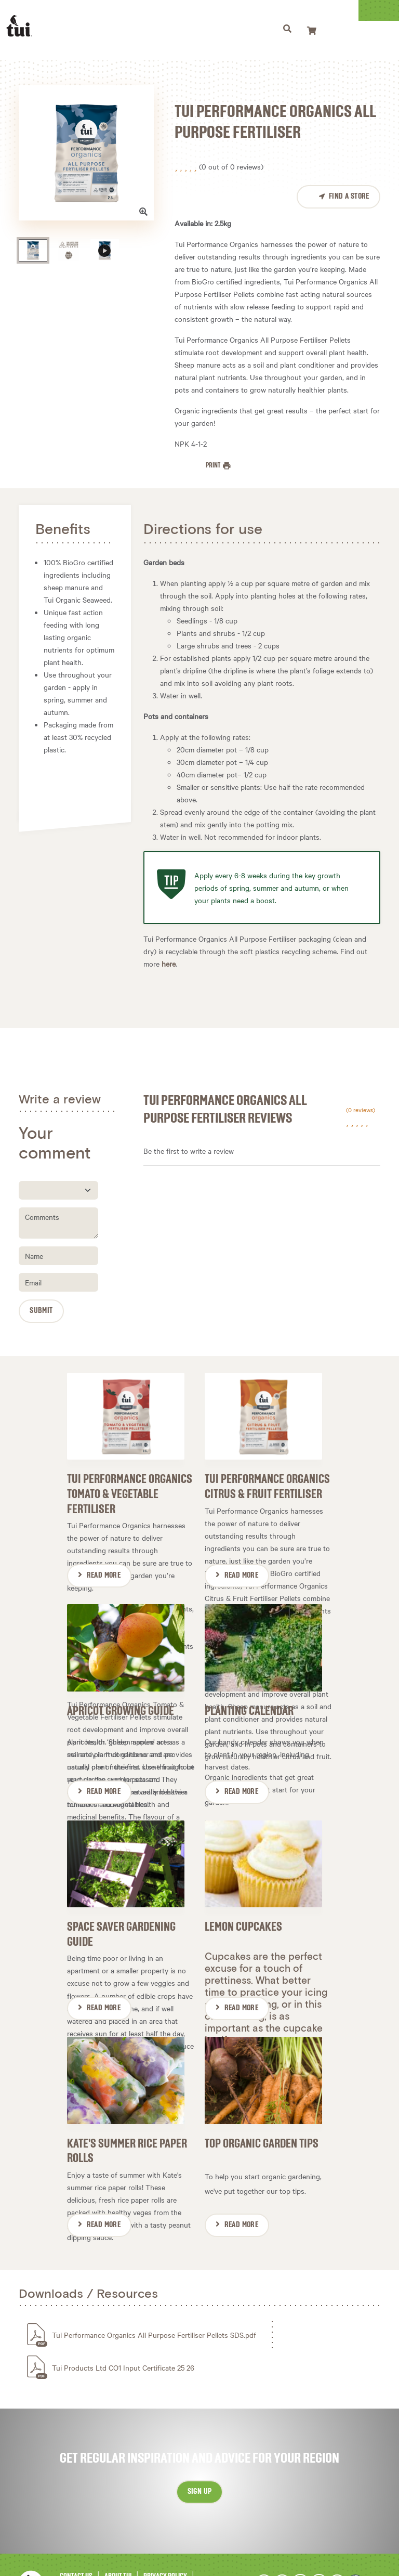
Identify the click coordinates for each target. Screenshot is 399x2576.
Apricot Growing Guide (120, 1693)
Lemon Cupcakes (243, 1900)
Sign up (200, 2456)
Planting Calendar (249, 1693)
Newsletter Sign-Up (158, 2552)
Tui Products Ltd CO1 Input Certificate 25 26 (123, 2331)
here (169, 963)
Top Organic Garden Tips (261, 2108)
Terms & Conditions (88, 2552)
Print (213, 465)
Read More (104, 1567)
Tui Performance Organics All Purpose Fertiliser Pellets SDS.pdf (154, 2299)
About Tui (117, 2541)
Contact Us (76, 2541)
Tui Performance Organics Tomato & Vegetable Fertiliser (129, 1485)
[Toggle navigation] (315, 30)
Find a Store (349, 196)
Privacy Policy (165, 2541)
